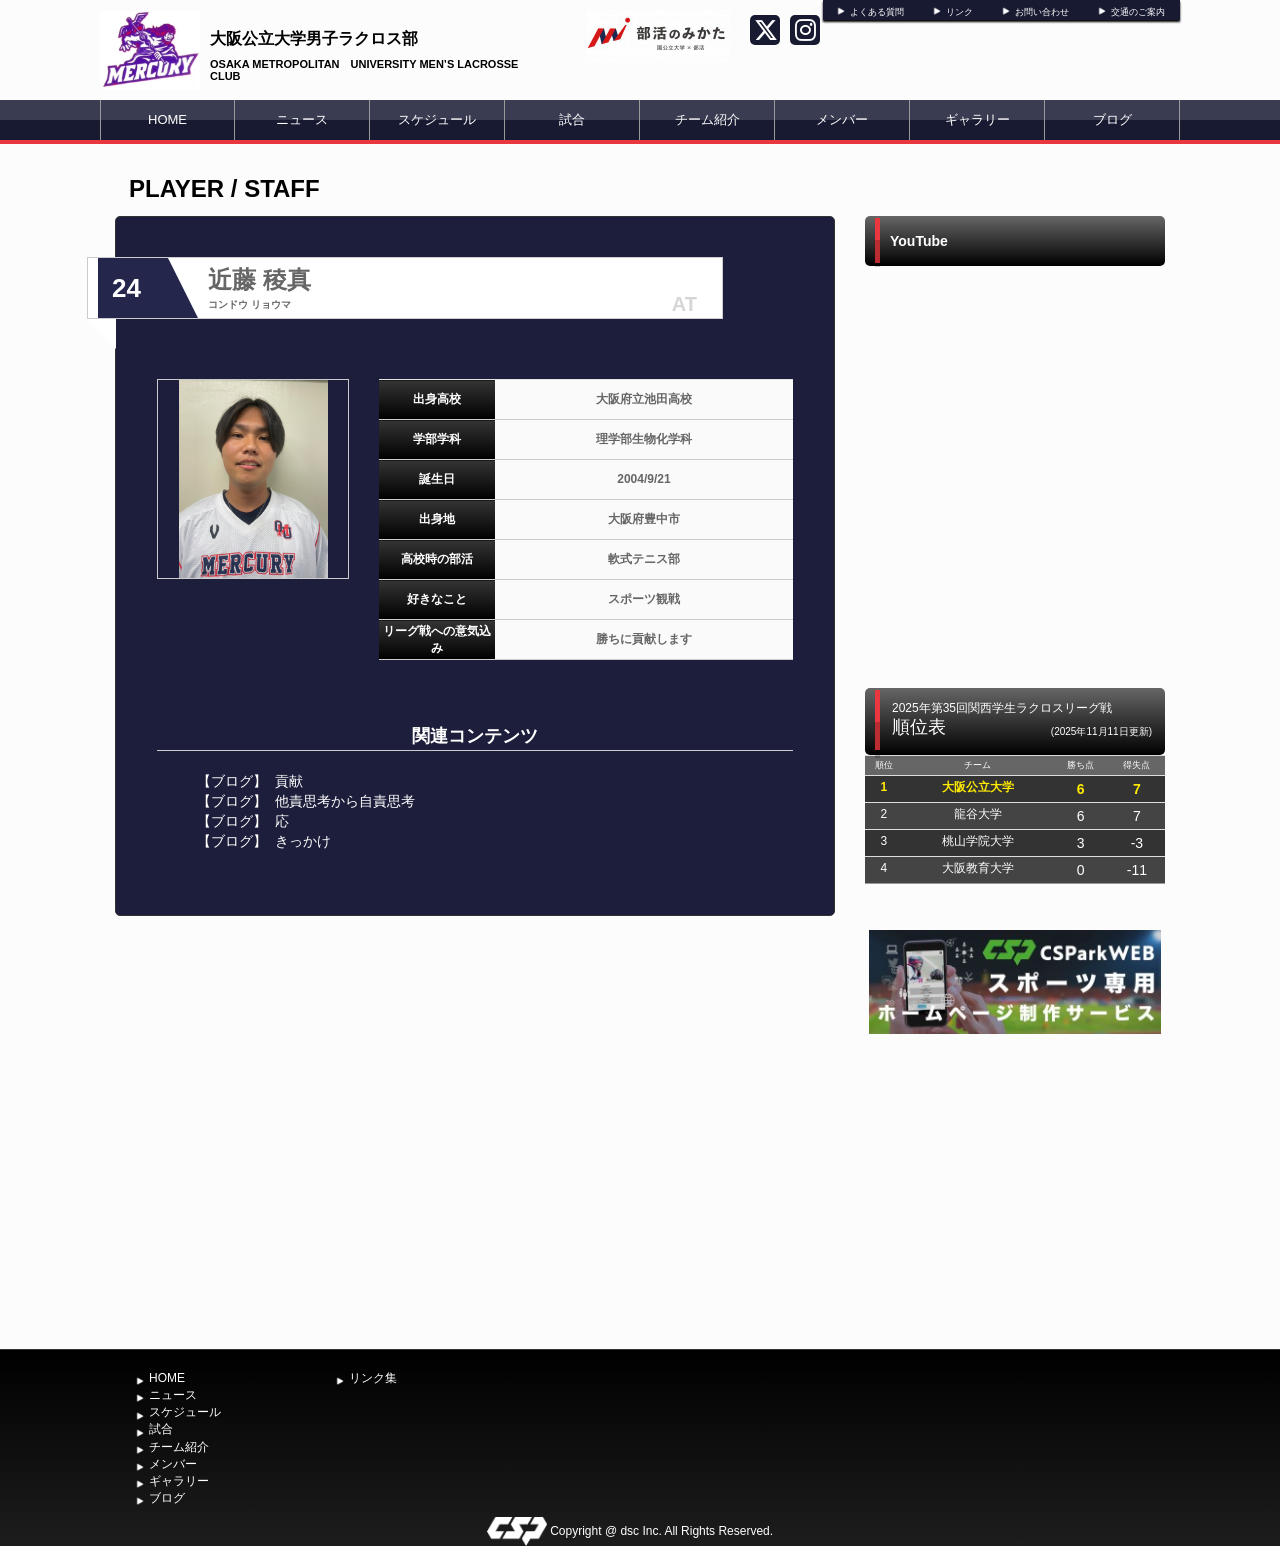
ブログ (1112, 119)
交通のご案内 (1138, 12)
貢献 (289, 781)
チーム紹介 (707, 119)
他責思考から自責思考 (345, 801)
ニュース (302, 119)
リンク (959, 12)
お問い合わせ (1042, 12)
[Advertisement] (1015, 1189)
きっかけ (303, 841)
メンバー (842, 119)
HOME (167, 119)
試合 (572, 119)
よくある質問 (877, 12)
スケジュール (437, 119)
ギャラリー (977, 119)
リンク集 (373, 1378)
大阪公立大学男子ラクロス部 (314, 38)
